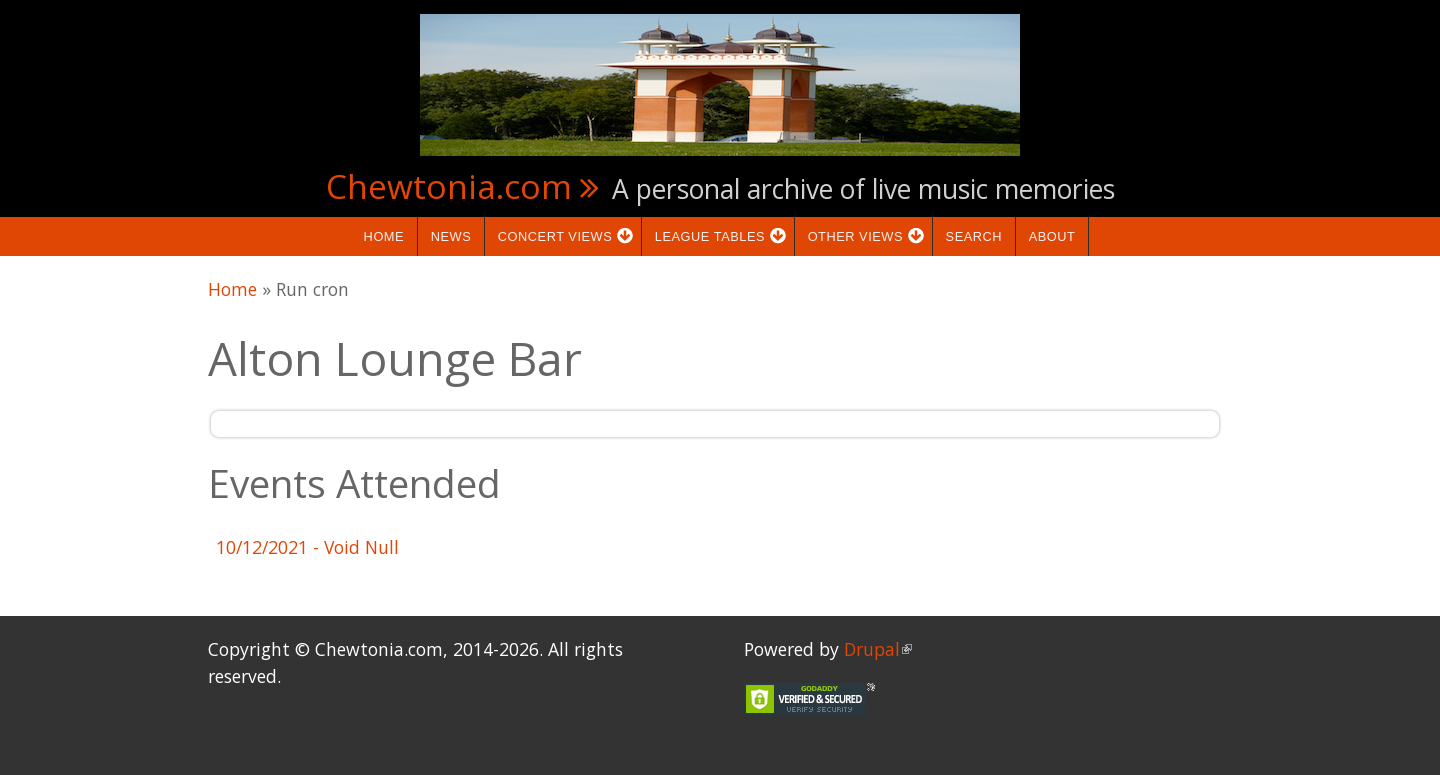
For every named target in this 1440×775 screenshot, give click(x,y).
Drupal (878, 649)
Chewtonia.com (449, 186)
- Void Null (307, 547)
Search (974, 236)
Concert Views (561, 237)
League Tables (716, 237)
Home (384, 236)
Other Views (861, 237)
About (1052, 236)
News (451, 236)
